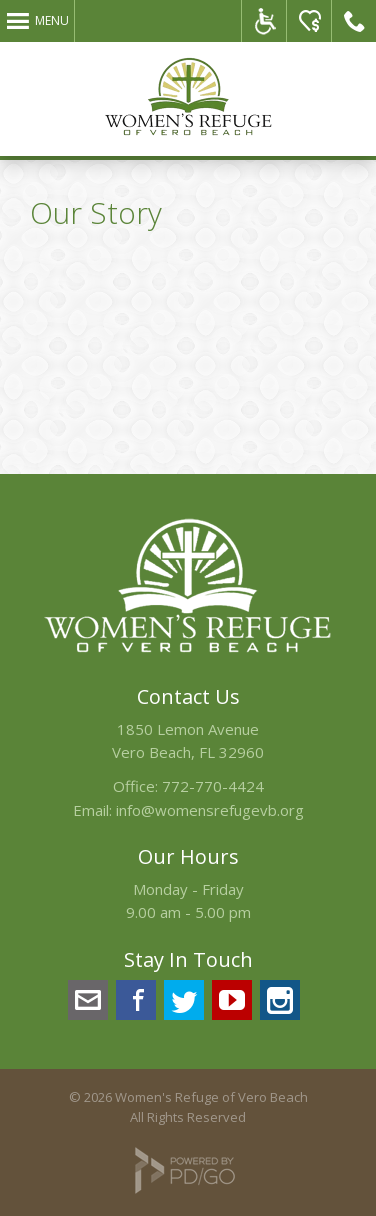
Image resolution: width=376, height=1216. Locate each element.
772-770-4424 (213, 786)
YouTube (232, 1000)
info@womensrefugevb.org (210, 810)
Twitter (184, 1000)
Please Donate (309, 21)
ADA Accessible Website (264, 21)
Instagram (280, 1000)
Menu (52, 20)
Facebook (136, 1000)
